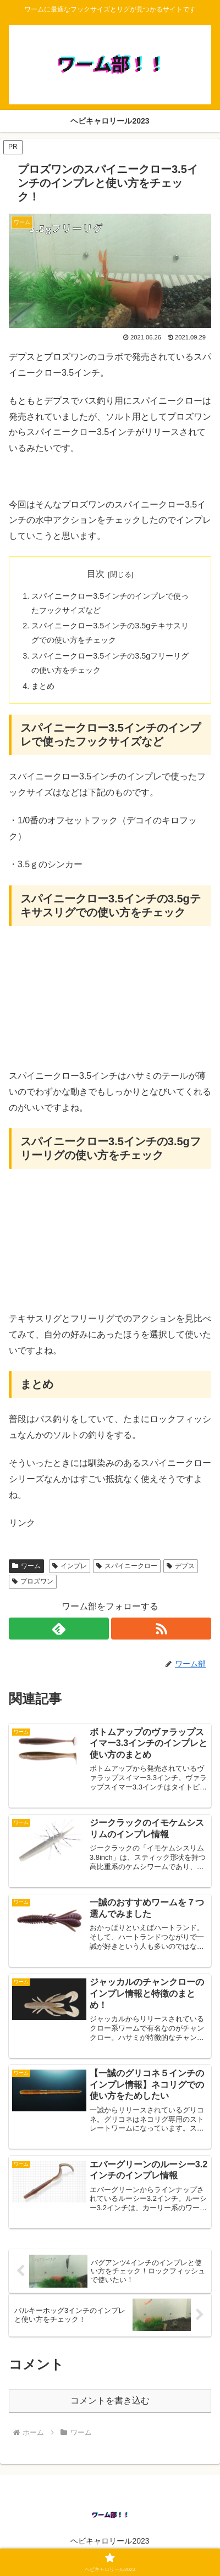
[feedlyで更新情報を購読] (59, 1629)
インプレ (69, 1566)
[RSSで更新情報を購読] (161, 1629)
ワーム (26, 1566)
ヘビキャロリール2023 (109, 2540)
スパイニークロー (126, 1566)
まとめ (42, 686)
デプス (181, 1566)
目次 (96, 573)
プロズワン (32, 1581)
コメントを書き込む (110, 2400)
